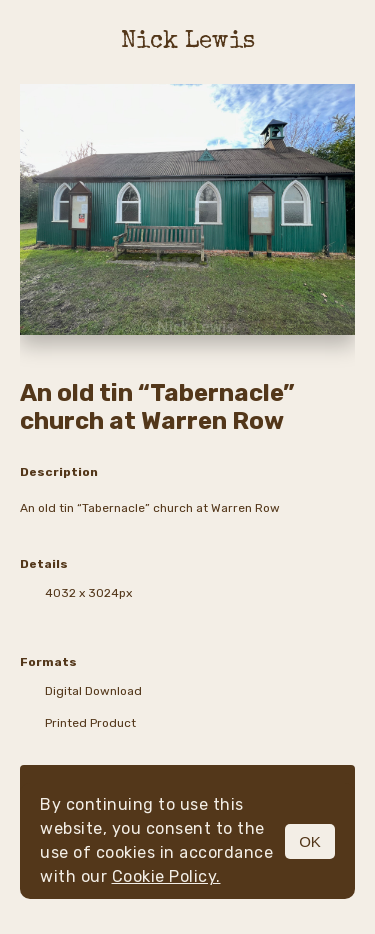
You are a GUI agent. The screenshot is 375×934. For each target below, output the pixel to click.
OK (310, 841)
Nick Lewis (188, 42)
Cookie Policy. (166, 876)
